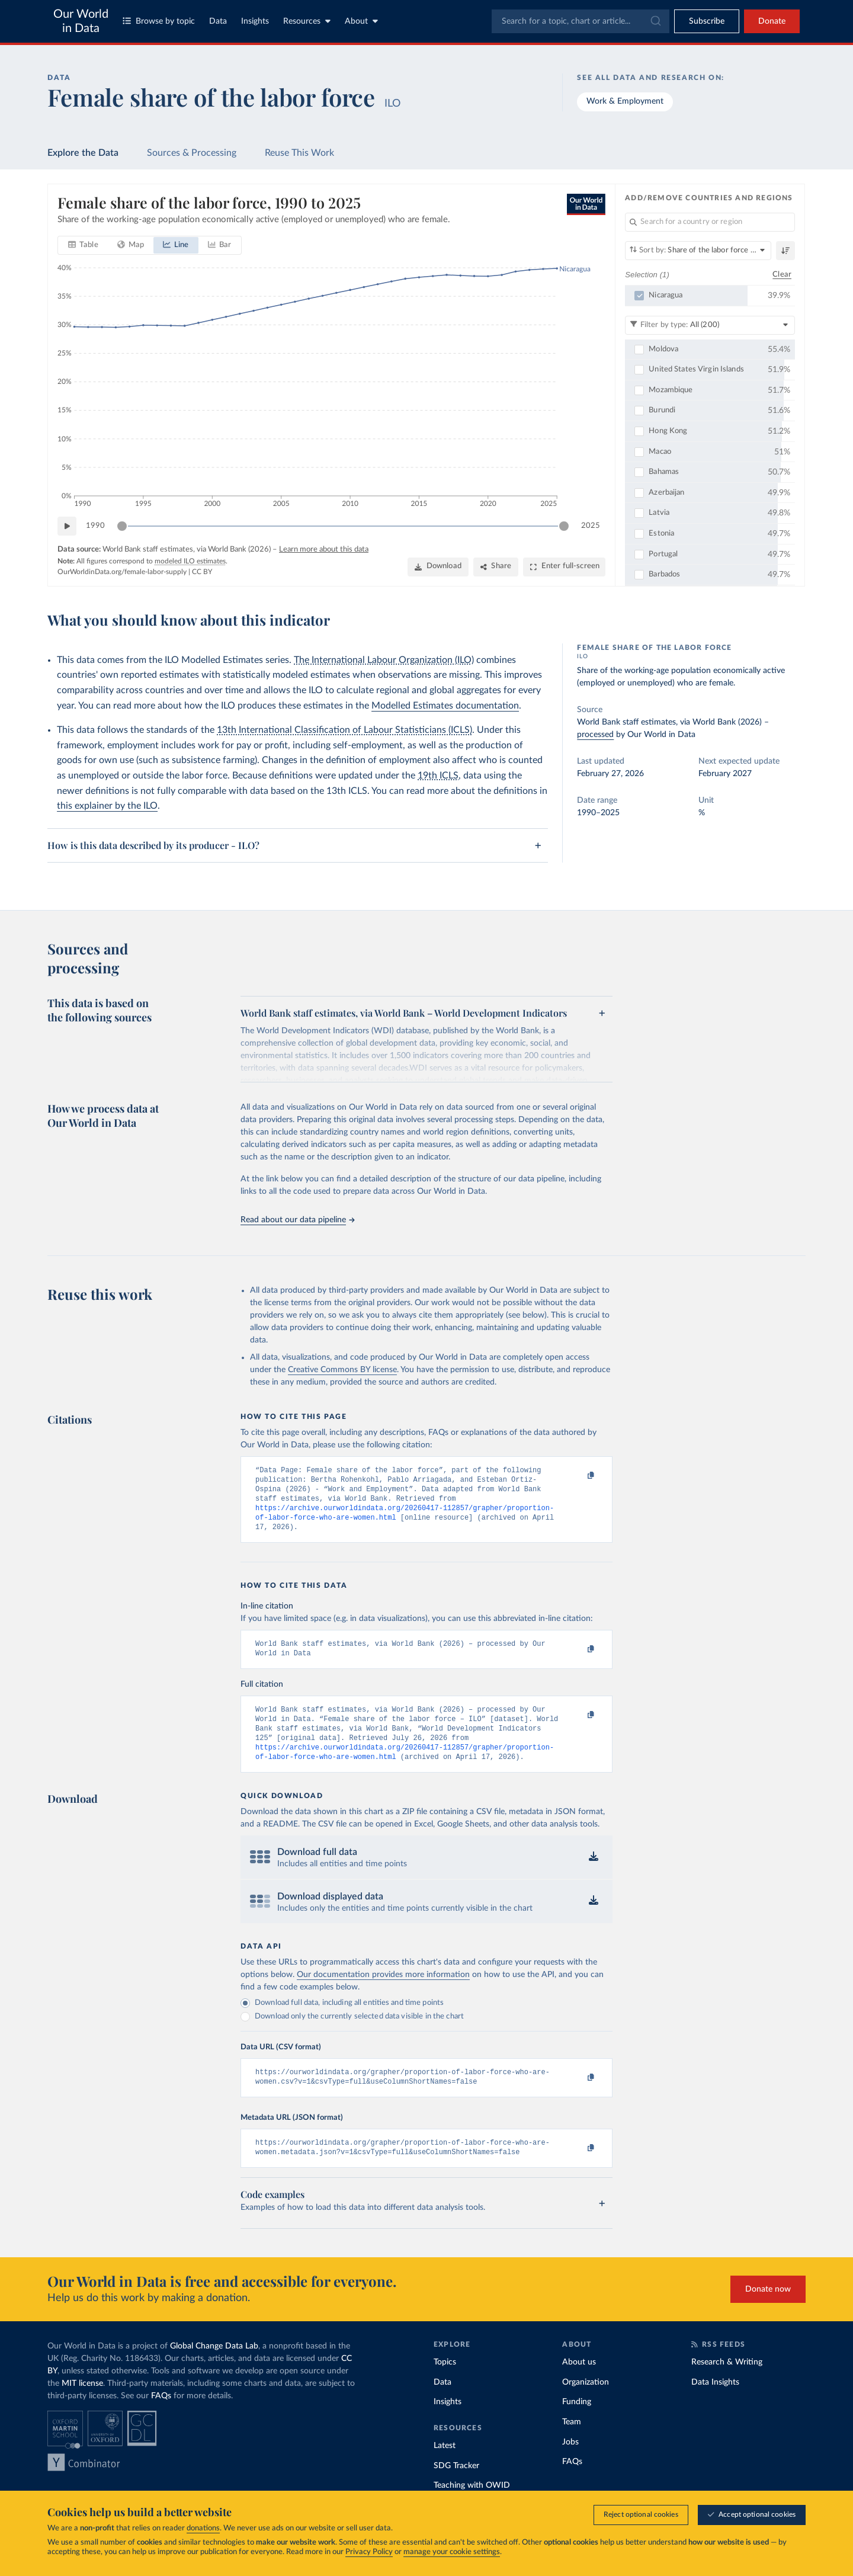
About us (579, 2384)
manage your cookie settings (451, 2552)
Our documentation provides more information (383, 1992)
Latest (445, 2468)
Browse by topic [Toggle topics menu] (159, 21)
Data (218, 21)
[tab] (83, 245)
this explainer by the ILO (107, 805)
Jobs (570, 2464)
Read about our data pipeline (297, 1220)
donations (203, 2528)
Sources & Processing (191, 153)
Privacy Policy (369, 2552)
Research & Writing (726, 2384)
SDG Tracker (456, 2488)
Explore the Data (82, 153)
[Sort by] (698, 250)
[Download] (438, 567)
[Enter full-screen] (564, 567)
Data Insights (715, 2405)
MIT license (82, 2406)
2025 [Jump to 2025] (590, 526)
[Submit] (655, 21)
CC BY (202, 571)
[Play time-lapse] (66, 526)
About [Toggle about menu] (361, 21)
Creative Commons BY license (342, 1370)
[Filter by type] (710, 324)
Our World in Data (80, 21)
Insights (255, 21)
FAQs (161, 2418)
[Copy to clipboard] (579, 1475)
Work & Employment (624, 101)
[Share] (495, 567)
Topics (445, 2384)
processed (595, 734)
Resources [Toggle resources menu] (307, 21)
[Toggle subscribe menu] (706, 21)
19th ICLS (438, 775)
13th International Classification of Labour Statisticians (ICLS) (344, 730)
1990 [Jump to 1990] (95, 526)
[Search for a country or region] (710, 222)
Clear (781, 274)
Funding (576, 2424)
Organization (585, 2405)
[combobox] (580, 21)
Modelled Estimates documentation (445, 705)
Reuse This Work (299, 153)
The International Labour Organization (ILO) (384, 660)
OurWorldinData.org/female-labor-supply (122, 571)
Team (571, 2444)
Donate (771, 21)
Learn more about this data (323, 549)
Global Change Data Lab (214, 2368)
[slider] (122, 526)
